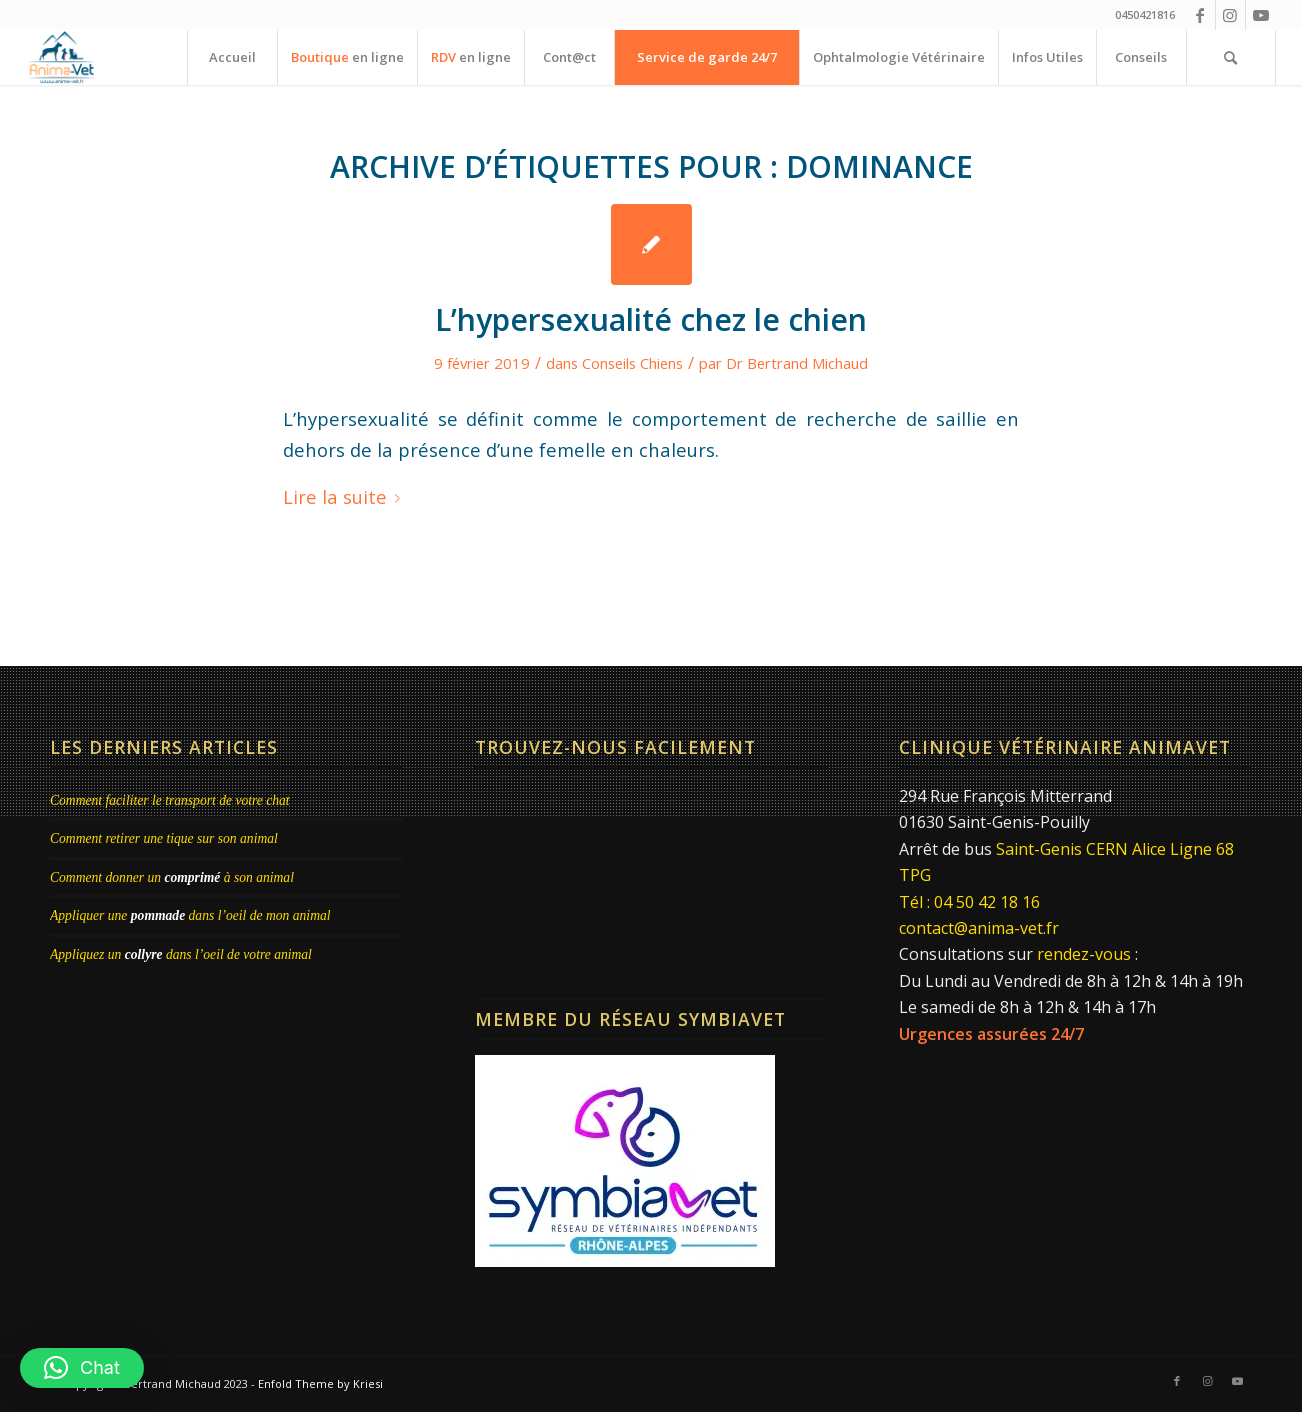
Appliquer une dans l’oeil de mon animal (190, 915)
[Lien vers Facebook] (1200, 15)
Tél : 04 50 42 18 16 (969, 902)
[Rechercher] (1231, 57)
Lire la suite (345, 496)
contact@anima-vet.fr (979, 928)
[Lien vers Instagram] (1230, 15)
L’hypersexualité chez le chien (651, 319)
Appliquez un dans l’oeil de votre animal (181, 954)
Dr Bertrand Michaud (797, 363)
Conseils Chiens (632, 363)
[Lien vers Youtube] (1261, 15)
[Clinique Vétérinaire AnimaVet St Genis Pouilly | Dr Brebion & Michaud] (61, 57)
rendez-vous (1084, 954)
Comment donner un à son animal (172, 877)
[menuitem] (232, 57)
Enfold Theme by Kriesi (320, 1383)
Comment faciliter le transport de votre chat (170, 800)
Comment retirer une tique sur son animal (164, 838)
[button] (82, 1368)
